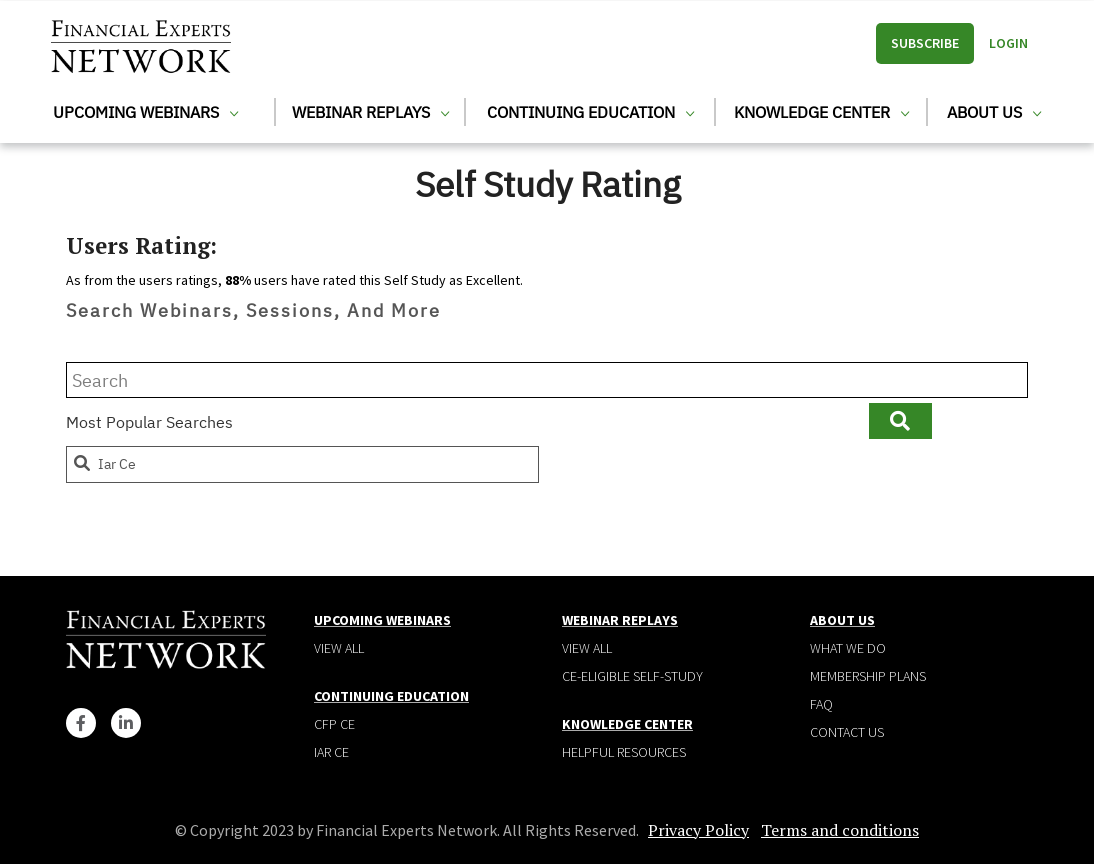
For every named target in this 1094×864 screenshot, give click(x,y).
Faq (821, 704)
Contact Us (847, 732)
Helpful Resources (624, 752)
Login (1008, 43)
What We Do (848, 648)
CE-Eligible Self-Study (632, 676)
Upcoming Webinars (145, 112)
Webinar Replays (370, 112)
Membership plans (868, 676)
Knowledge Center (821, 112)
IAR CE (331, 752)
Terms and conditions (840, 830)
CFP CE (334, 724)
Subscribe (925, 43)
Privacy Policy (698, 830)
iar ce (104, 464)
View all (339, 648)
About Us (994, 112)
